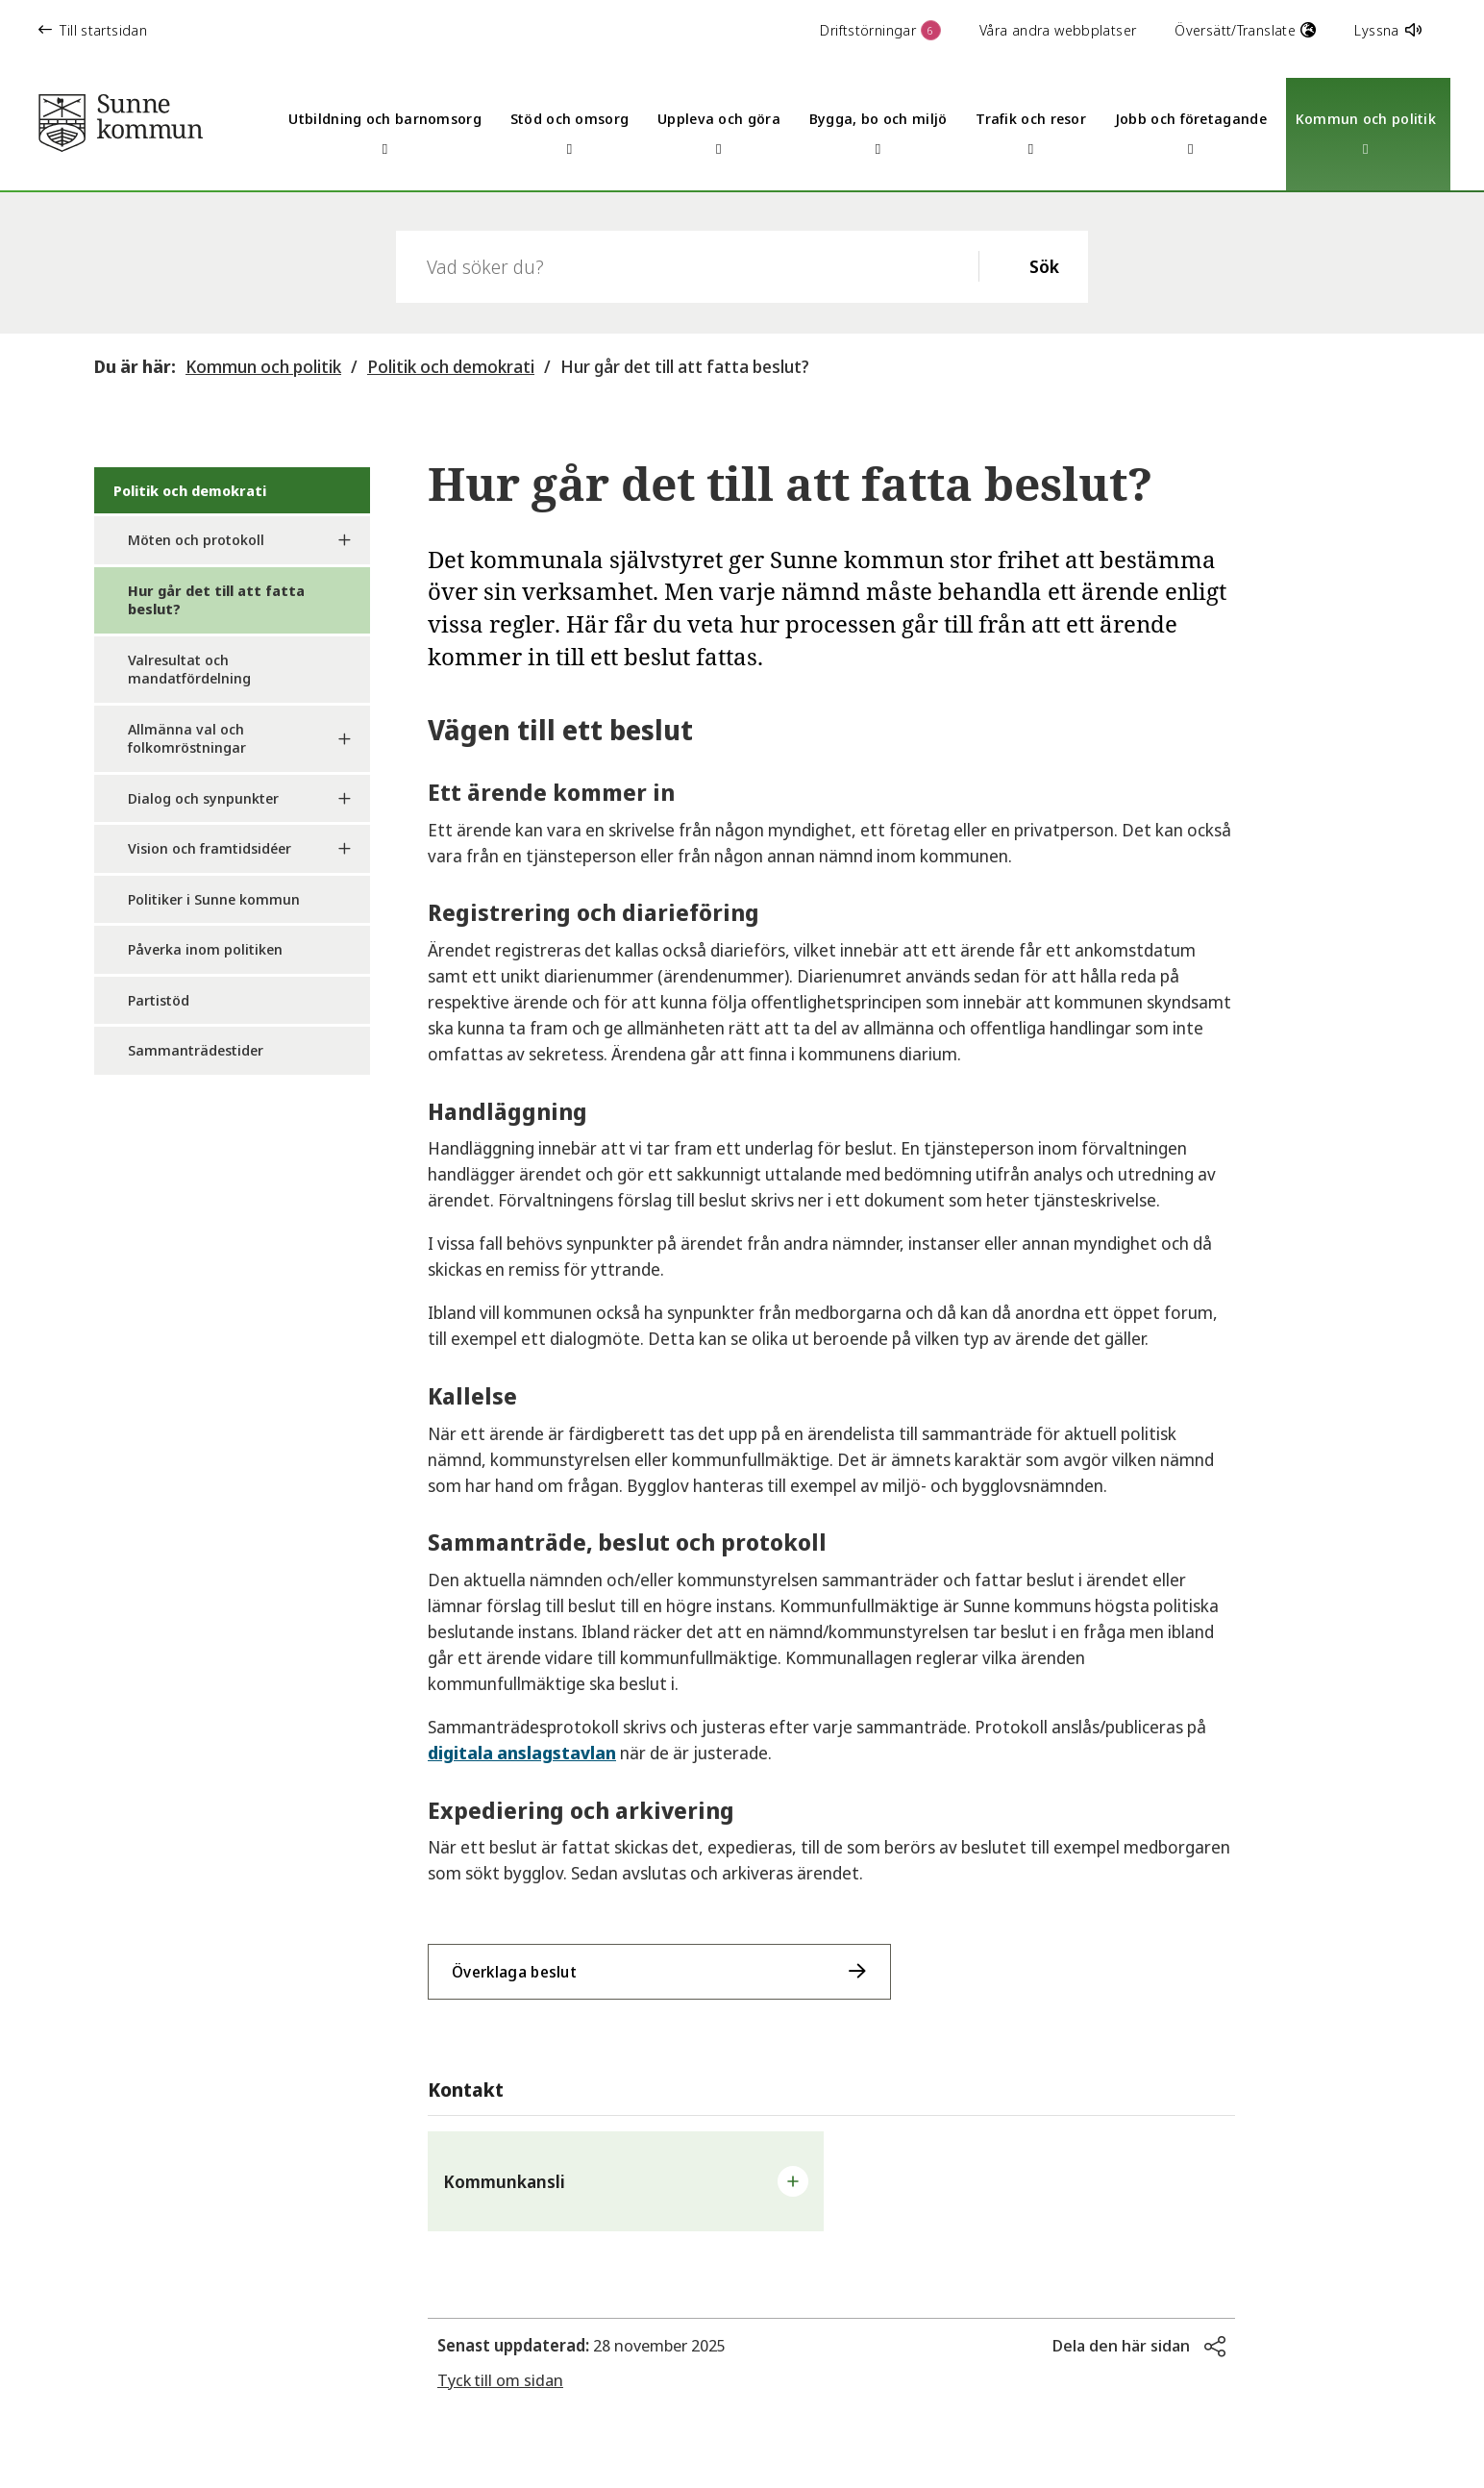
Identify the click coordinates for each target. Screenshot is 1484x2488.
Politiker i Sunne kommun (214, 898)
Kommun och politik (263, 366)
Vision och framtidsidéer (209, 848)
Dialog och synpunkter (203, 798)
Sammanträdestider (195, 1049)
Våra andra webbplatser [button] (1057, 29)
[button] (625, 2181)
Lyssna (1388, 29)
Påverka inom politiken (205, 948)
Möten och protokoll (196, 539)
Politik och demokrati (450, 366)
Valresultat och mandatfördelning (189, 669)
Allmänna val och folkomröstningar (187, 738)
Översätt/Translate (1245, 29)
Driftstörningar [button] (880, 30)
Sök (1044, 266)
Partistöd (158, 999)
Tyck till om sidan (500, 2380)
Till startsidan (92, 29)
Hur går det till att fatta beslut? (684, 366)
